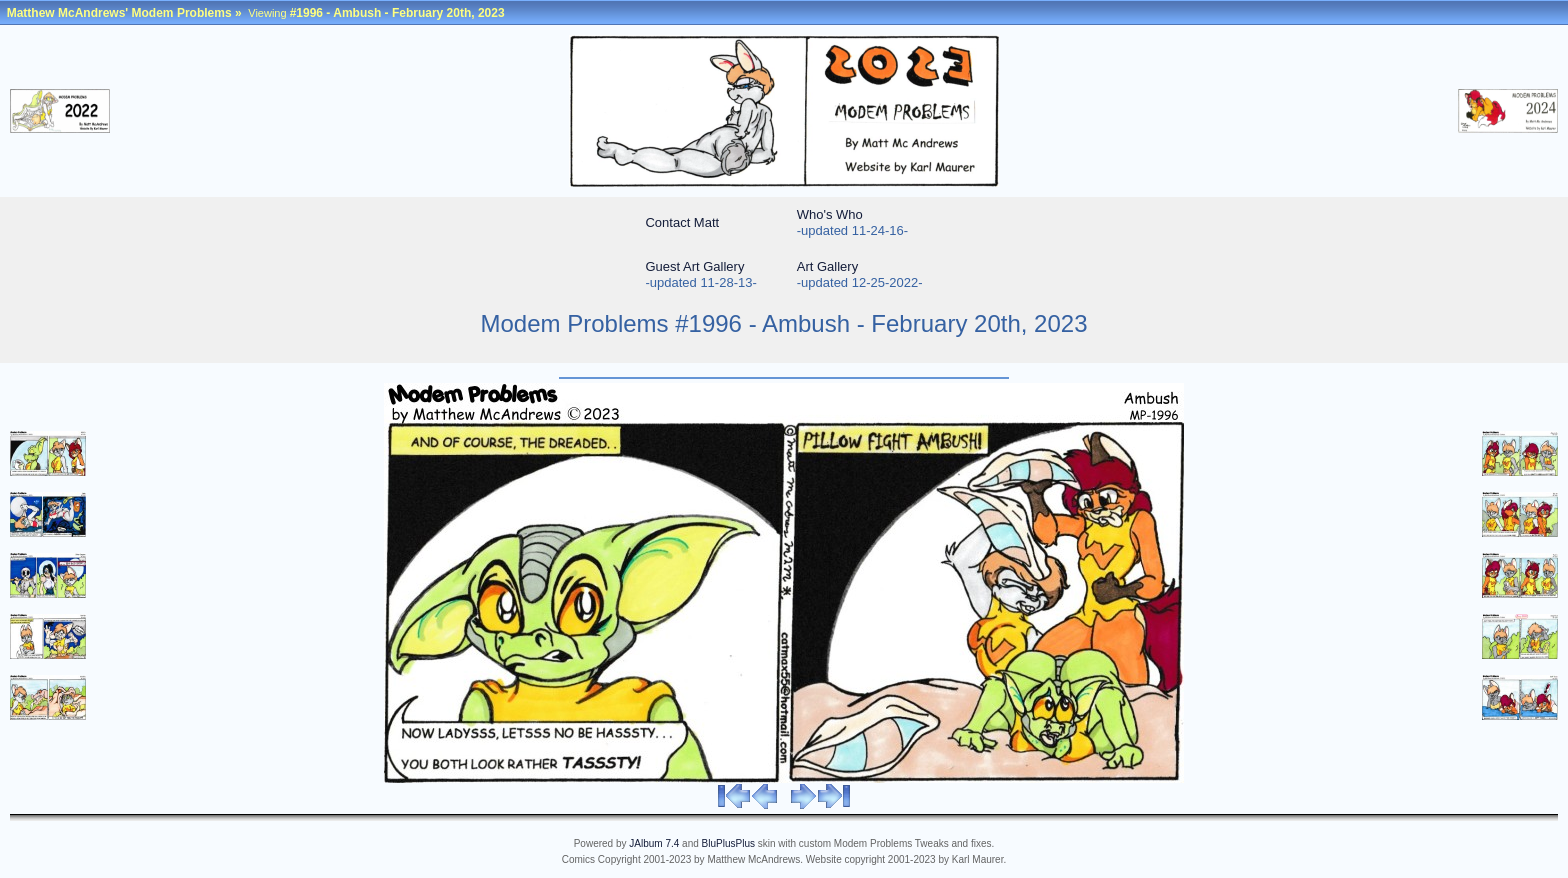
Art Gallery (827, 266)
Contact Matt (682, 222)
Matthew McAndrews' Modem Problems (119, 13)
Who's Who (830, 214)
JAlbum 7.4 (654, 843)
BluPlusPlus (728, 843)
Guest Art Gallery (694, 266)
